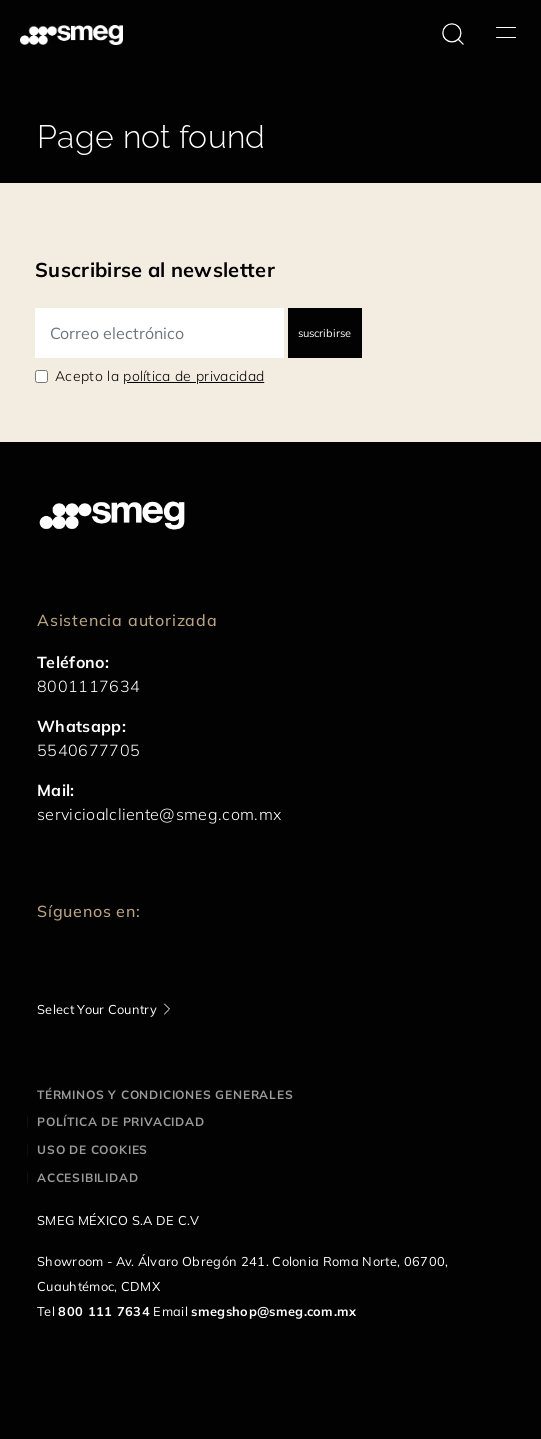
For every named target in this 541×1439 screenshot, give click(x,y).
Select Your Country (97, 1009)
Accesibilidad (87, 1177)
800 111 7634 (104, 1311)
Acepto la (159, 376)
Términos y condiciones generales (165, 1094)
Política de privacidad (121, 1121)
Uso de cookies (92, 1149)
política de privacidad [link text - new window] (193, 376)
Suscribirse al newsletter (155, 269)
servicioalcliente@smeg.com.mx (159, 814)
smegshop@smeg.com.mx (273, 1311)
